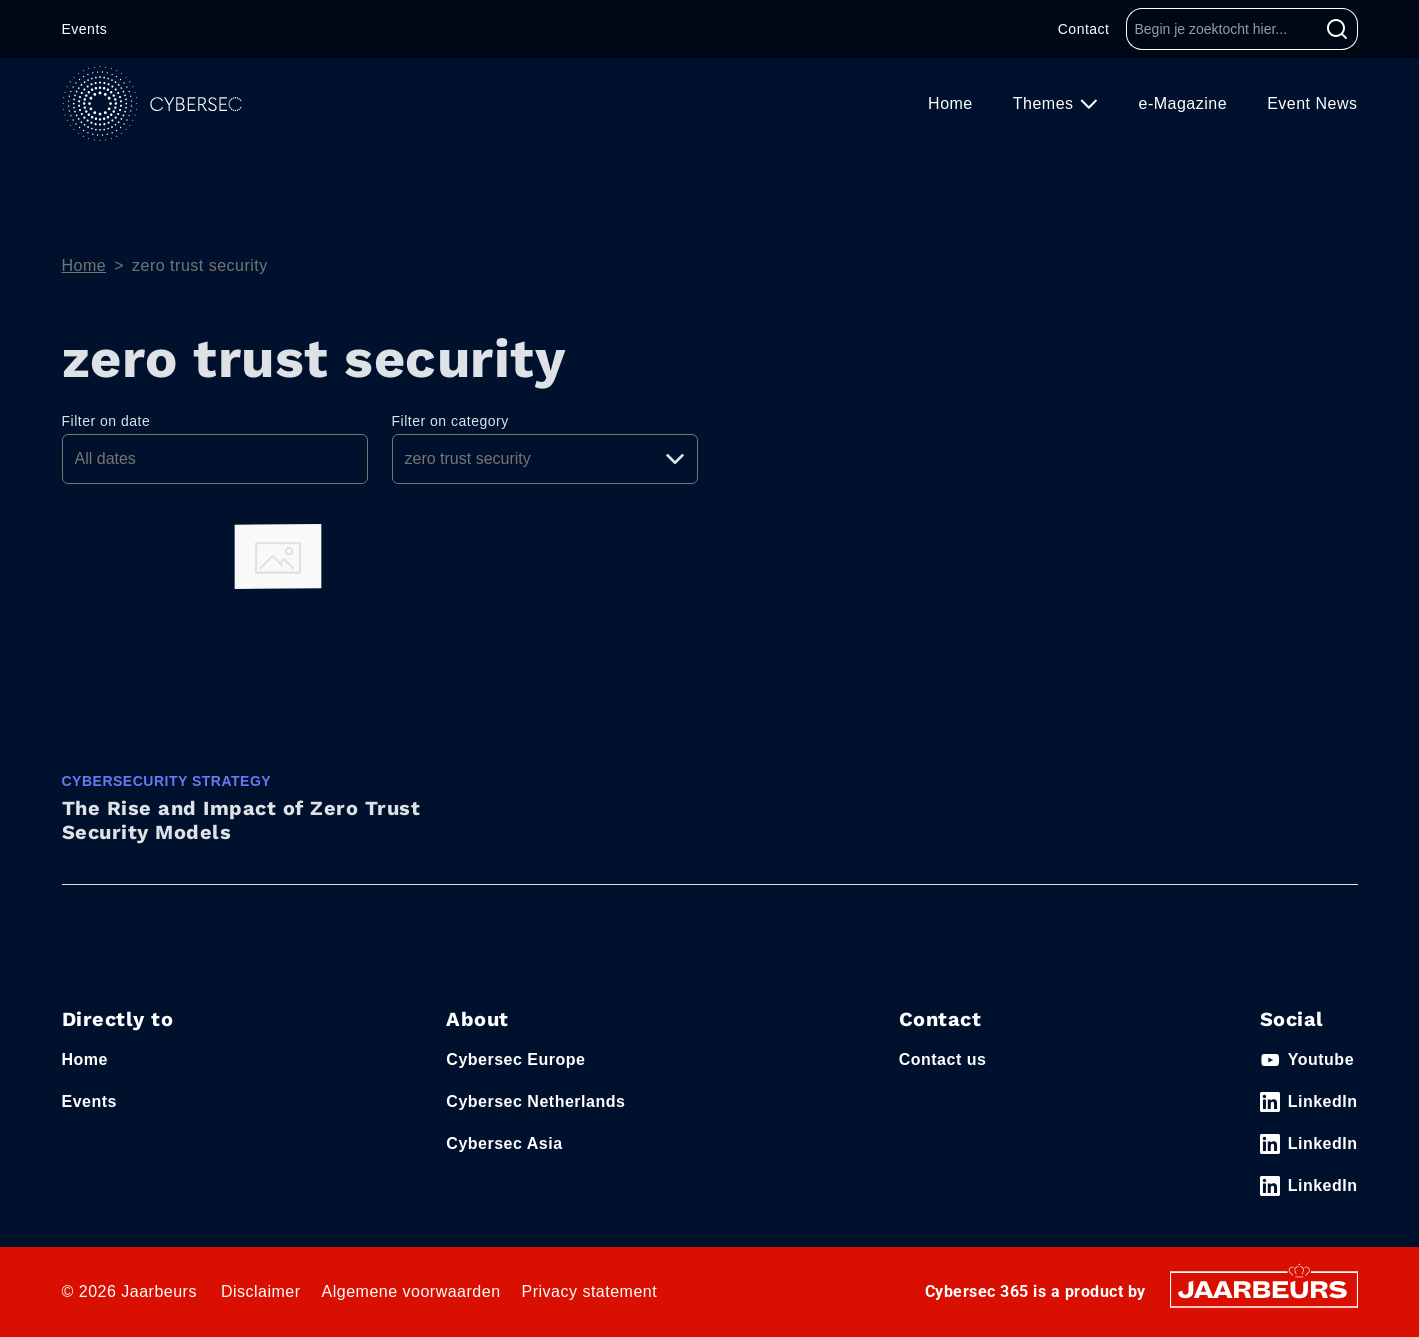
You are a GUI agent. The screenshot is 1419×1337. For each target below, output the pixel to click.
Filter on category (450, 421)
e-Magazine (1183, 103)
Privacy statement (590, 1291)
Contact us (943, 1059)
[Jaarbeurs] (1264, 1288)
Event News (1312, 103)
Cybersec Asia (504, 1143)
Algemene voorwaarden (411, 1291)
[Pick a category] (545, 459)
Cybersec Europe (515, 1059)
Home (950, 103)
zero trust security (200, 265)
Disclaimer (261, 1291)
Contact (1084, 29)
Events (85, 29)
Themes (1046, 103)
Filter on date (106, 421)
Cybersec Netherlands (535, 1101)
